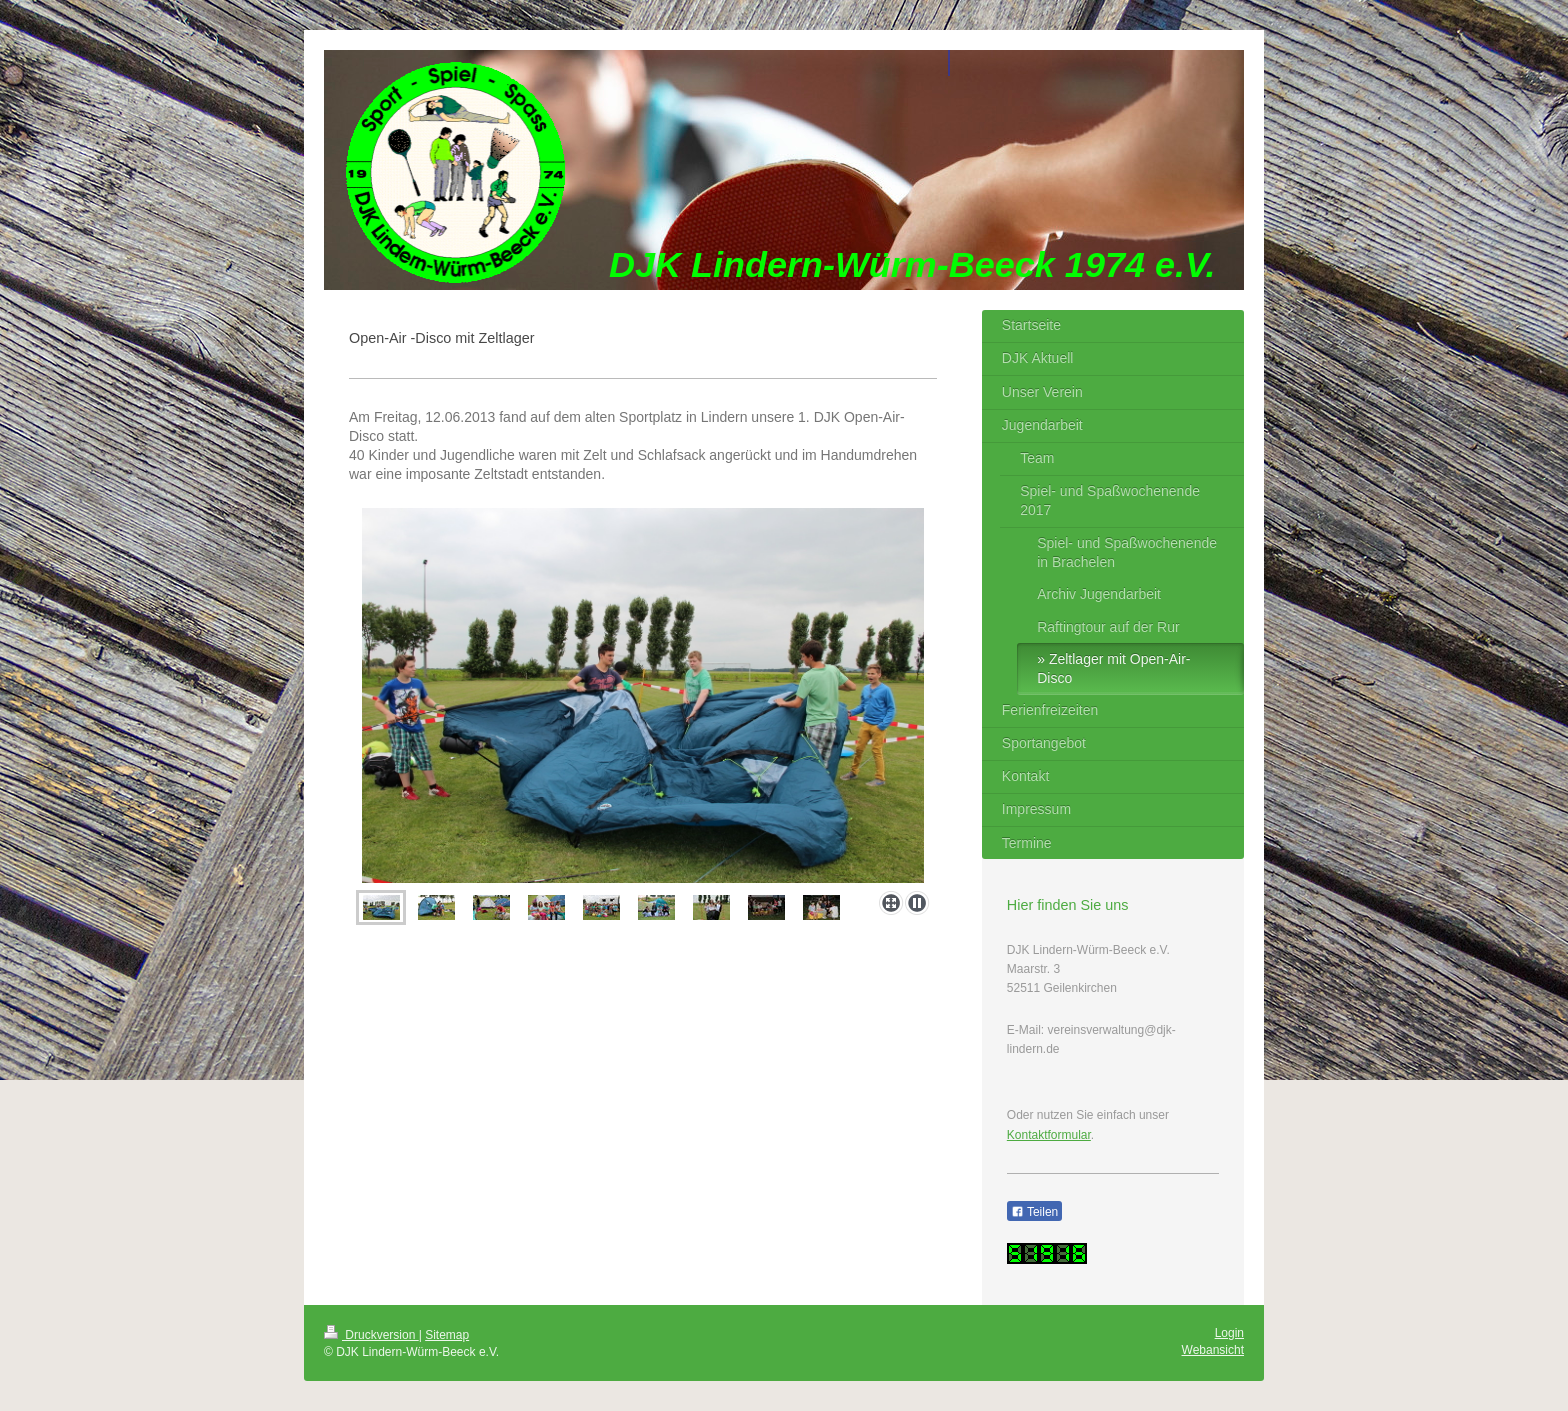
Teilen (1034, 1212)
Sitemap (447, 1335)
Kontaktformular (1049, 1135)
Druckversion (371, 1335)
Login (1229, 1333)
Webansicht (1213, 1350)
